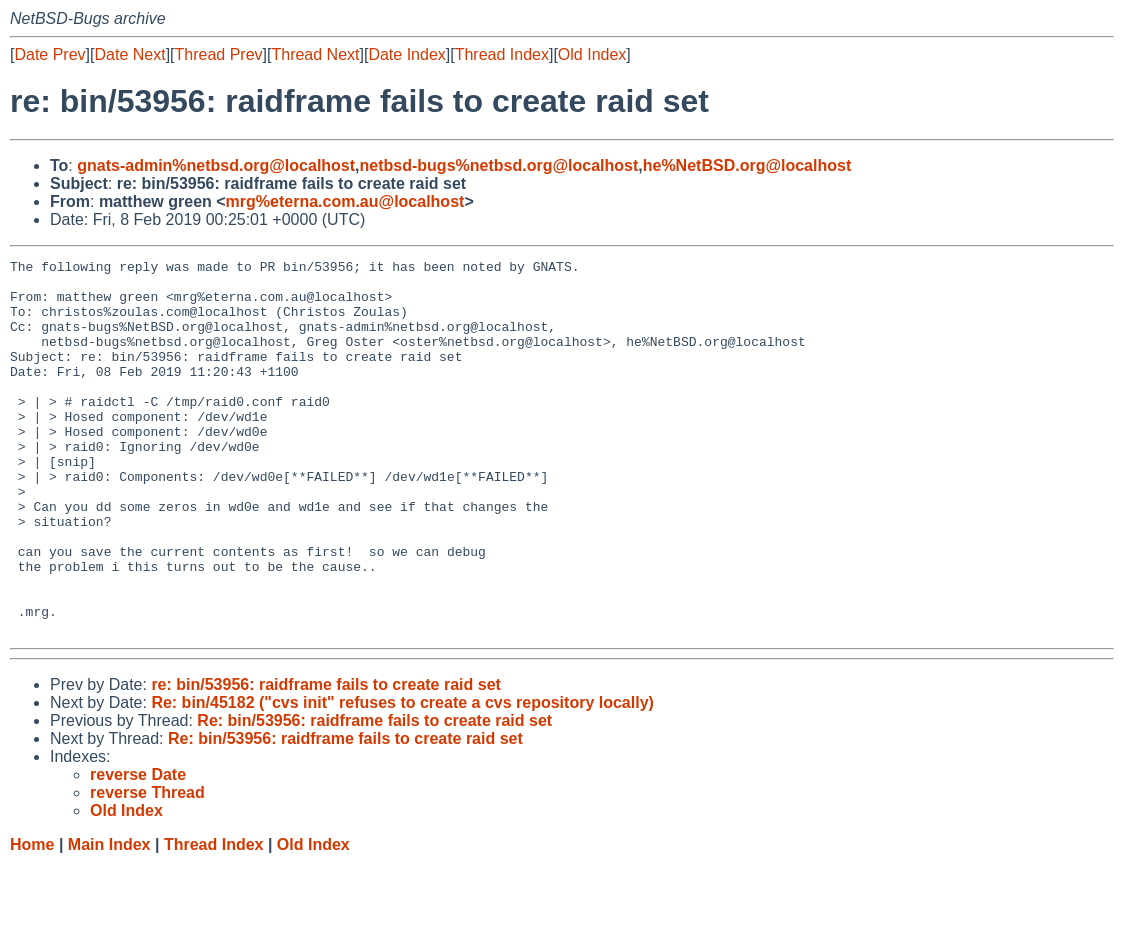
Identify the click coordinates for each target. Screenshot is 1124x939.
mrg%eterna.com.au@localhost (345, 201)
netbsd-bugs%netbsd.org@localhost (499, 165)
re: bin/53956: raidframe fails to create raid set (325, 759)
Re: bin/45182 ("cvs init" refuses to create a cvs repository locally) (402, 777)
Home (32, 919)
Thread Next (315, 54)
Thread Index (502, 54)
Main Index (109, 919)
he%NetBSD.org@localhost (747, 165)
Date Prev (49, 54)
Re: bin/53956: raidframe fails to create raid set (374, 795)
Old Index (592, 54)
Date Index (406, 54)
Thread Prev (219, 54)
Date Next (129, 54)
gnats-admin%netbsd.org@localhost (216, 165)
